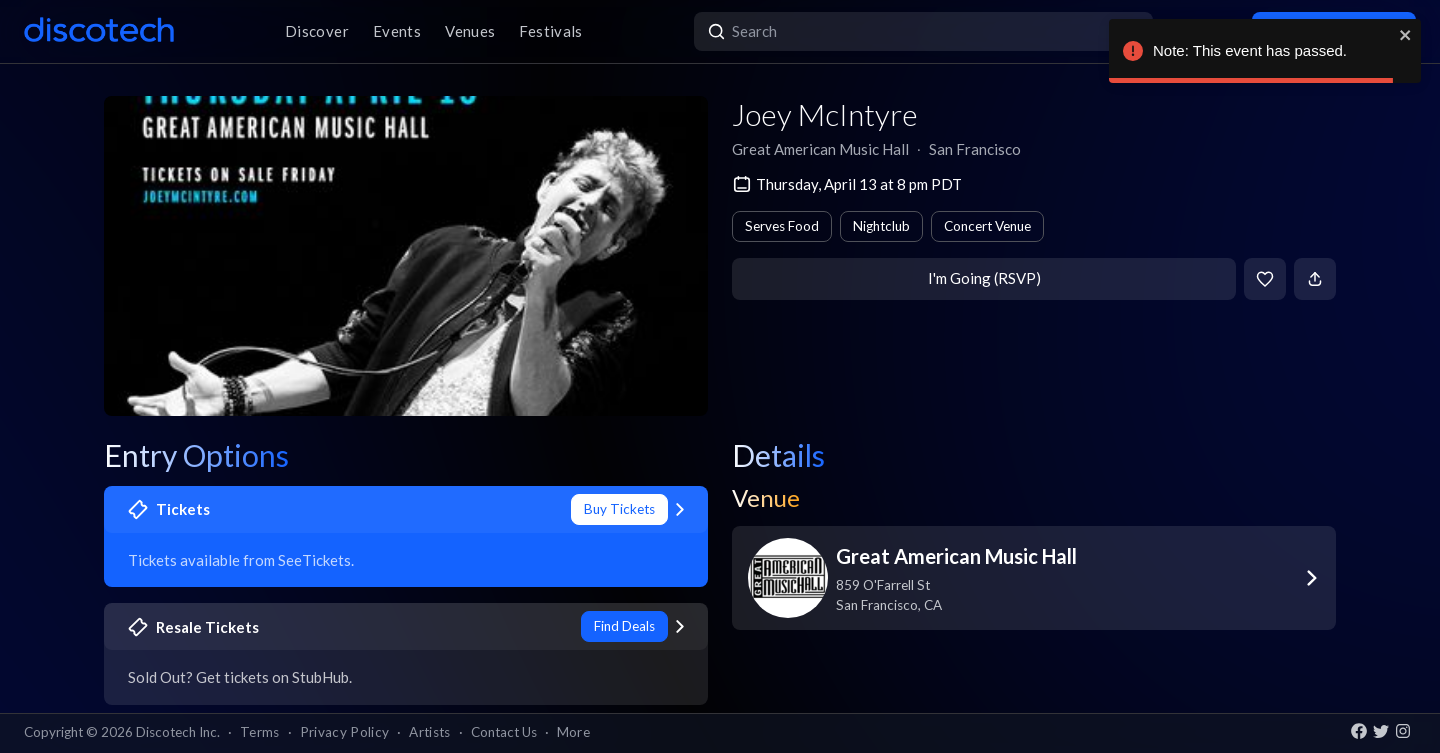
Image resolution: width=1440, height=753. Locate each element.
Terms (260, 732)
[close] (1406, 35)
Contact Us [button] (504, 732)
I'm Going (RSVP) (984, 278)
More (573, 732)
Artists (429, 732)
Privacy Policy (345, 732)
